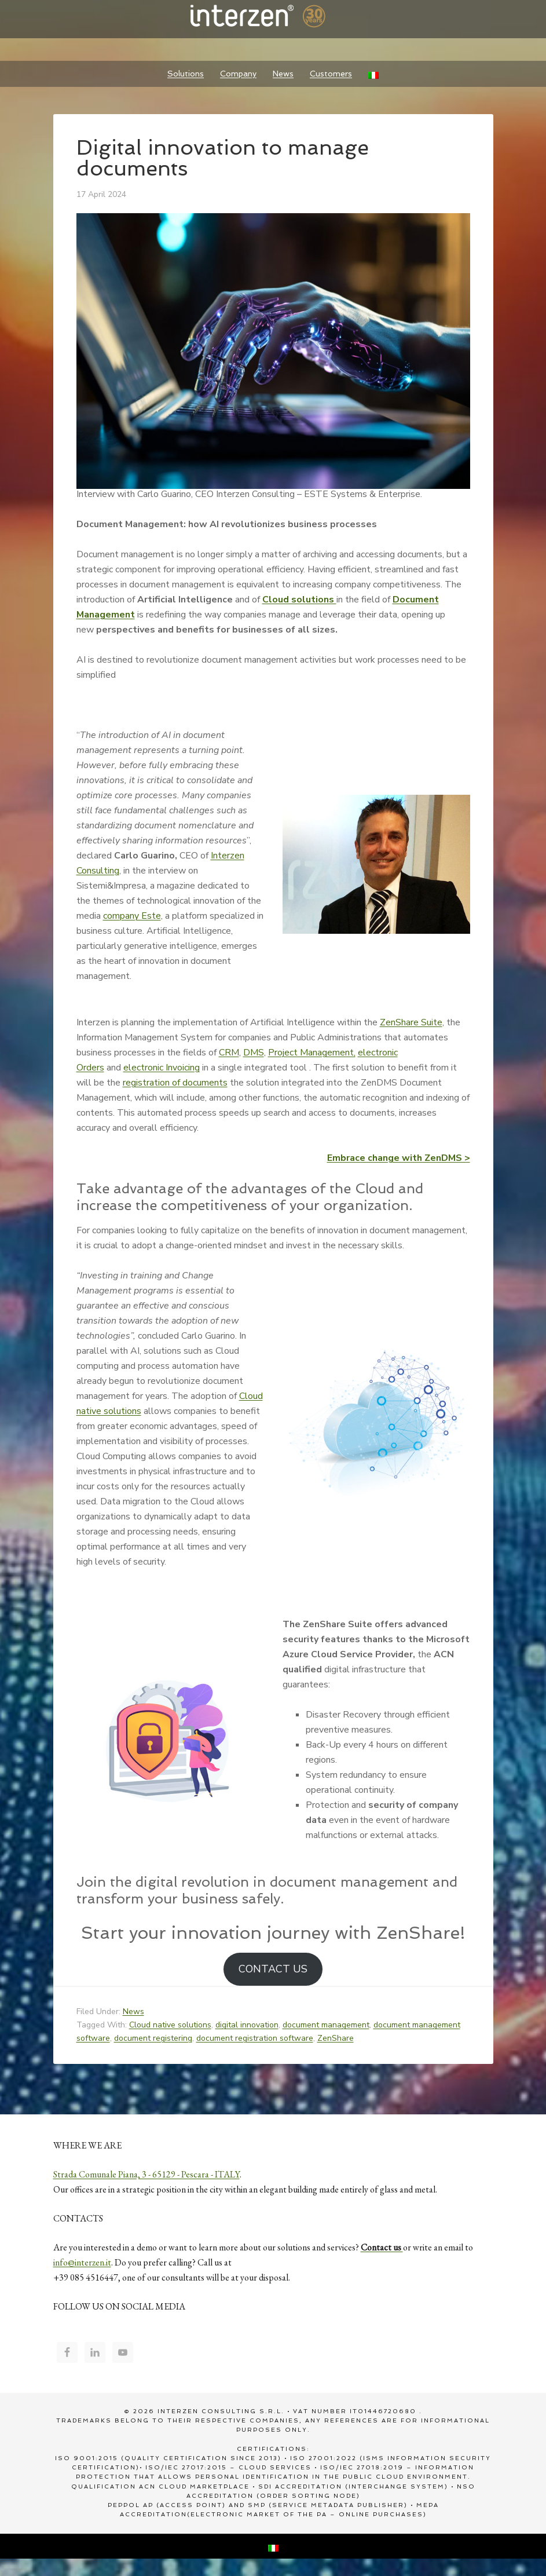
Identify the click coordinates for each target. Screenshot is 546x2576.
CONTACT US (273, 1969)
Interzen (273, 17)
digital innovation (247, 2024)
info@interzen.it (82, 2262)
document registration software (254, 2038)
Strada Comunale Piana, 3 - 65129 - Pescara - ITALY (146, 2174)
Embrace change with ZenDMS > (398, 1158)
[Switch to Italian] (373, 74)
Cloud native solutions (170, 2024)
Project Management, (312, 1052)
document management (326, 2024)
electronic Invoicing (161, 1067)
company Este (132, 915)
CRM (229, 1052)
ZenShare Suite (411, 1022)
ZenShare (335, 2038)
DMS (253, 1052)
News (133, 2011)
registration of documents (175, 1082)
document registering (153, 2038)
